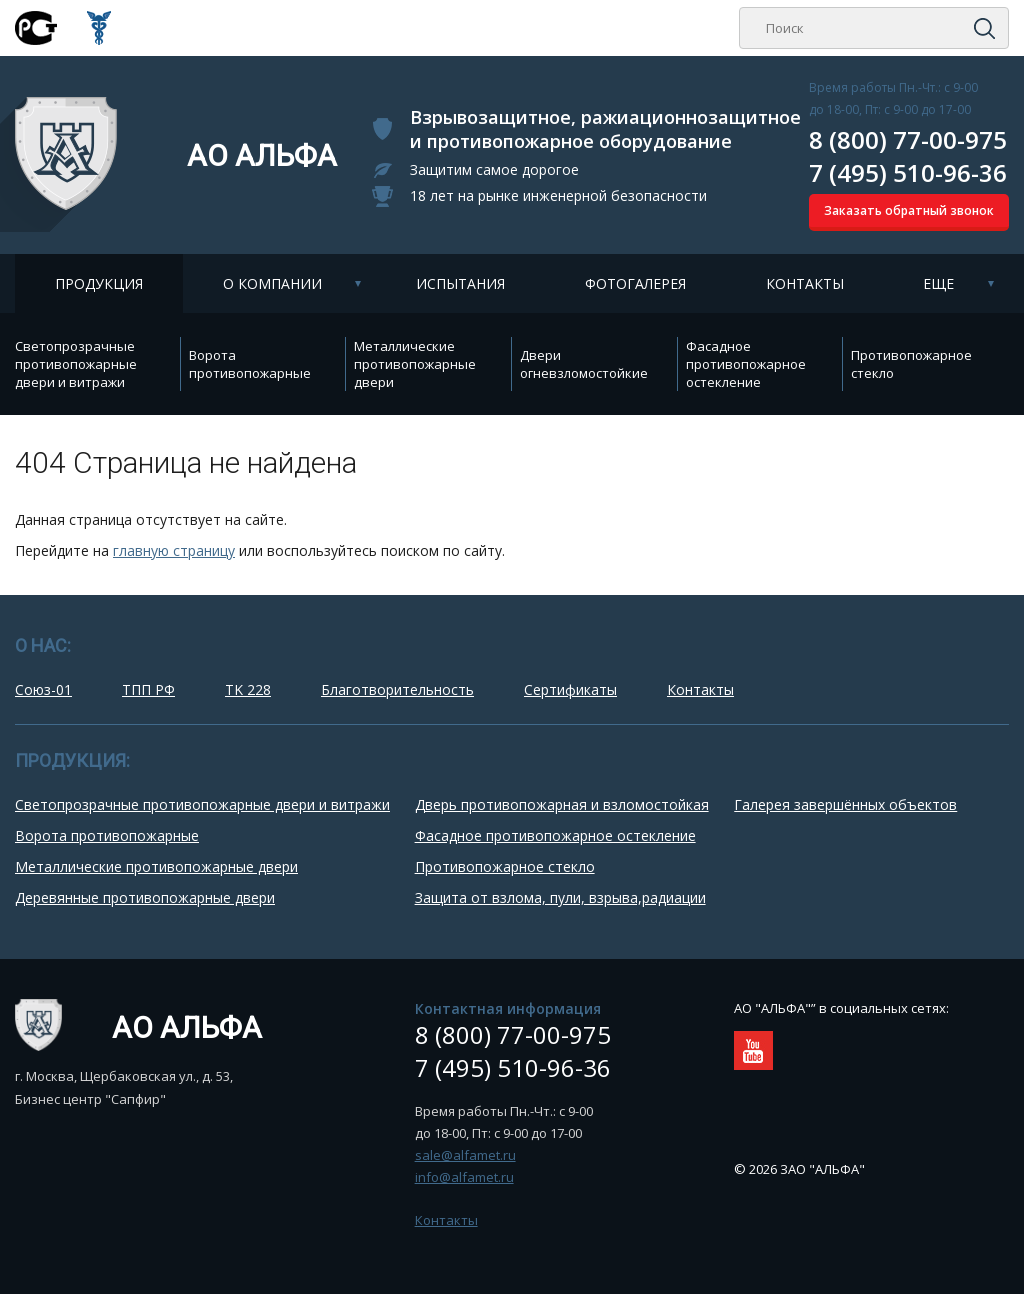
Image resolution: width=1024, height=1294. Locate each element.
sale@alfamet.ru (465, 1155)
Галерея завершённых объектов (845, 804)
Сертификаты (570, 689)
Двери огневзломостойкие (584, 364)
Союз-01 (43, 689)
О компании (272, 283)
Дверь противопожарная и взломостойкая (562, 804)
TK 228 (248, 689)
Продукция (99, 283)
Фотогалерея (635, 283)
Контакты (805, 283)
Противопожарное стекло (911, 364)
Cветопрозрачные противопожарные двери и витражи (76, 364)
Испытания (460, 283)
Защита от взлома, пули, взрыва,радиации (560, 897)
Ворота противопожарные (250, 364)
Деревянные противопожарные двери (145, 897)
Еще (938, 283)
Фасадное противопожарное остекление (746, 364)
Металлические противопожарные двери (415, 364)
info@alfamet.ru (464, 1177)
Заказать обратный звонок (909, 210)
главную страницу (174, 550)
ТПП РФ (148, 689)
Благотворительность (397, 689)
